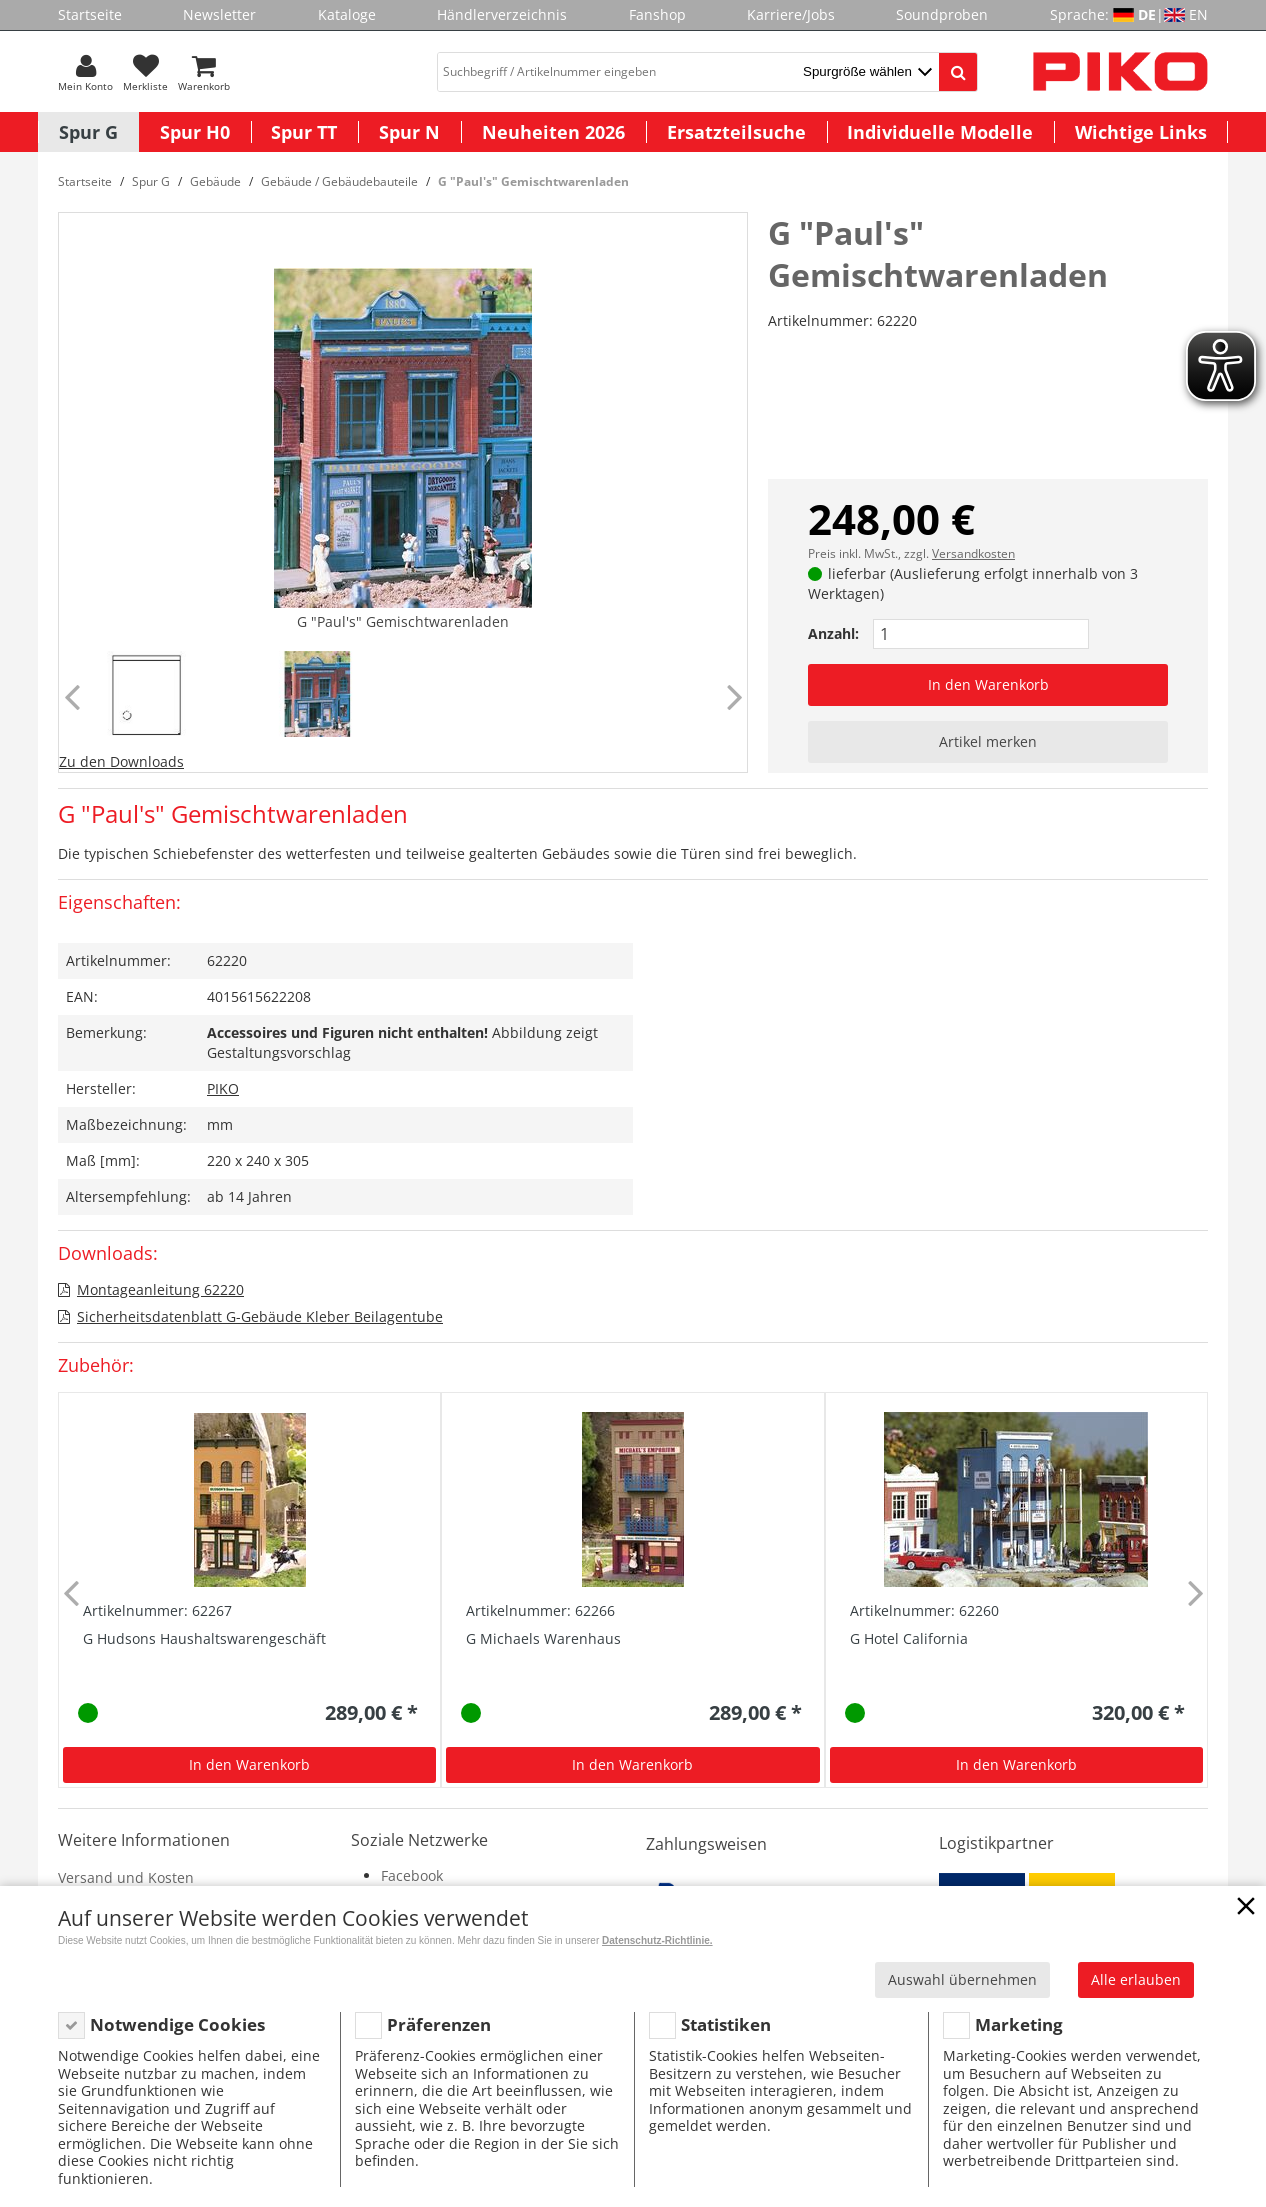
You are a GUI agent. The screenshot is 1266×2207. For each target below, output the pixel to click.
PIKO (223, 1088)
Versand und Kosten (126, 1877)
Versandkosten (973, 553)
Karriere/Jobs (791, 14)
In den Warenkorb (988, 684)
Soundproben (942, 14)
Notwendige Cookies (177, 2024)
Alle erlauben (1136, 1979)
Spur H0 (195, 132)
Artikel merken (988, 741)
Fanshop (657, 14)
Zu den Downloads (121, 761)
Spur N (409, 132)
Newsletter (219, 14)
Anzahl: (833, 633)
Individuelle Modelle (940, 132)
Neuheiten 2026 (553, 132)
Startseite (90, 14)
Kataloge (347, 14)
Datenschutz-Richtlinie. (657, 1940)
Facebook (412, 1875)
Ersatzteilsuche (736, 132)
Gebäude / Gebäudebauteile (339, 181)
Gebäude (215, 181)
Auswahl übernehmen (962, 1979)
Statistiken (726, 2024)
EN (1198, 14)
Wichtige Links (1141, 132)
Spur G (88, 132)
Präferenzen (439, 2024)
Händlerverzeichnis (502, 14)
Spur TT (304, 132)
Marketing (1019, 2024)
